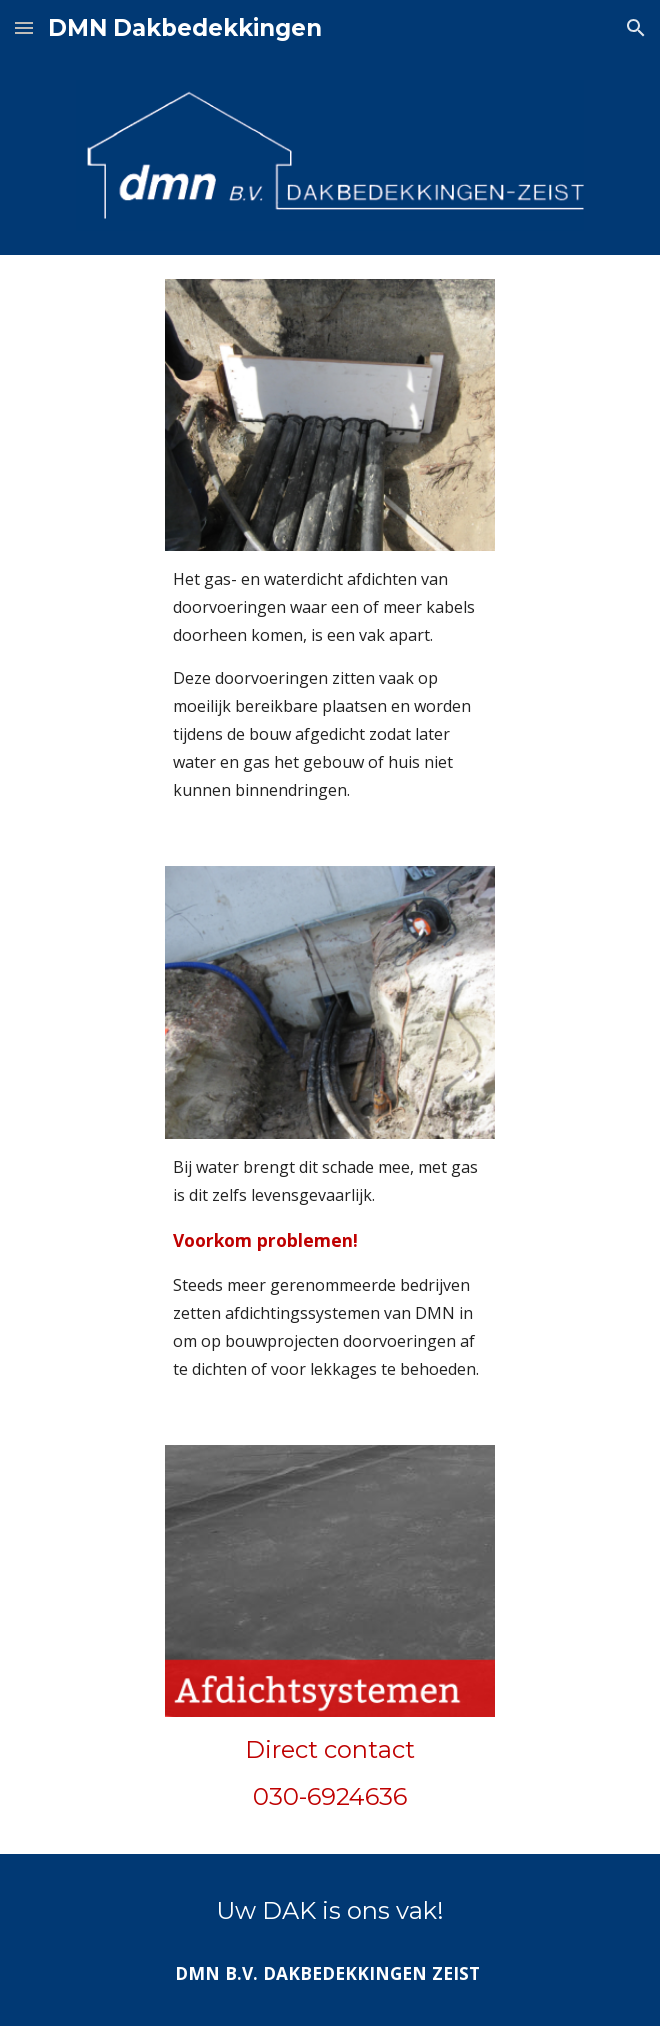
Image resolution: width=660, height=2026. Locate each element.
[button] (24, 27)
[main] (329, 684)
